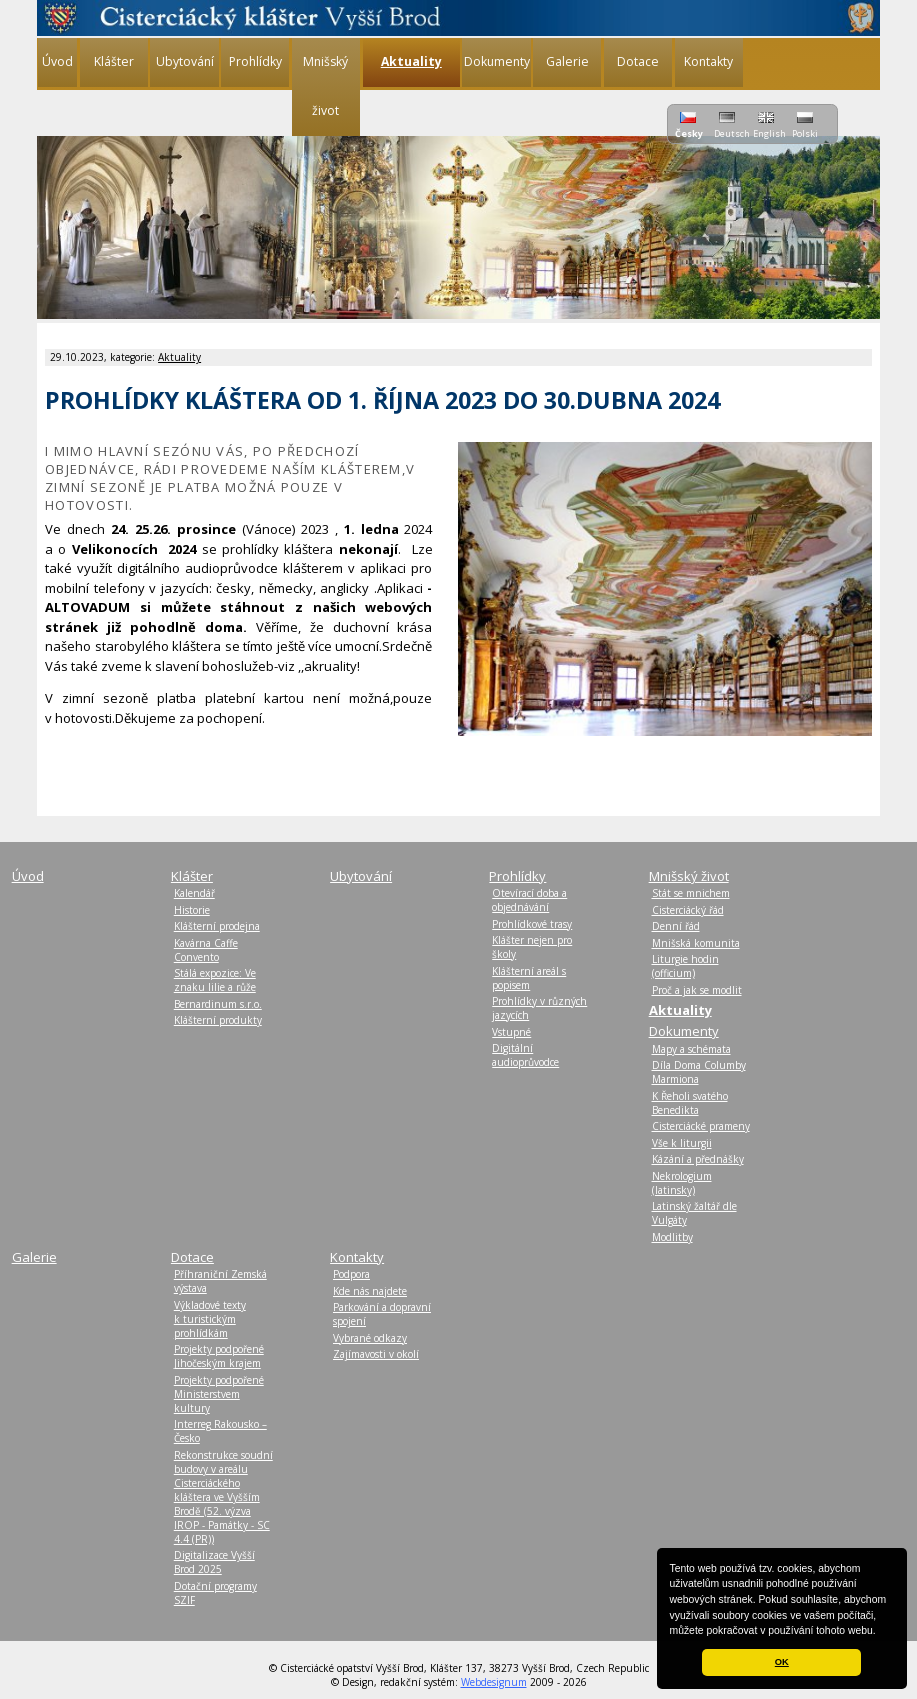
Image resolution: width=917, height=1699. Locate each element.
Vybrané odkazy (370, 1338)
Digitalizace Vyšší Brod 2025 (214, 1562)
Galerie (567, 61)
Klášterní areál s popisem (529, 978)
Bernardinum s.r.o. (218, 1004)
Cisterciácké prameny (701, 1126)
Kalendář (194, 893)
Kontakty (708, 61)
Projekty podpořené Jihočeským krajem (219, 1356)
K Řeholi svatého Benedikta (690, 1103)
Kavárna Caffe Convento (206, 950)
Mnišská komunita (696, 943)
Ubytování (185, 61)
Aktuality (179, 357)
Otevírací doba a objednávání (529, 900)
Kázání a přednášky (698, 1159)
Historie (192, 910)
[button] (881, 1632)
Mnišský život (325, 86)
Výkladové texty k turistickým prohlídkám (210, 1319)
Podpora (351, 1274)
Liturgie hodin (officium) (685, 966)
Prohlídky (255, 61)
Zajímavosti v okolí (376, 1354)
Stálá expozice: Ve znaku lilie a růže (215, 980)
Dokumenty (497, 61)
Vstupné (511, 1032)
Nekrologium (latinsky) (682, 1183)
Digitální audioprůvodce (525, 1055)
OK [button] (782, 1662)
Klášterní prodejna (217, 926)
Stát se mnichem (691, 893)
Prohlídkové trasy (532, 924)
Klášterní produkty (218, 1020)
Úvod (57, 61)
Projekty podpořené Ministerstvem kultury (219, 1394)
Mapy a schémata (691, 1049)
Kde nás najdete (370, 1291)
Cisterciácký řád (688, 910)
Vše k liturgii (682, 1143)
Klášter (114, 61)
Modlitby (672, 1237)
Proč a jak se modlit (697, 990)
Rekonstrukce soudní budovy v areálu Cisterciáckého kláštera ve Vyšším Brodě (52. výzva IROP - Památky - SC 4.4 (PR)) (223, 1497)
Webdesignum (494, 1682)
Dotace (638, 61)
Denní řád (676, 926)
